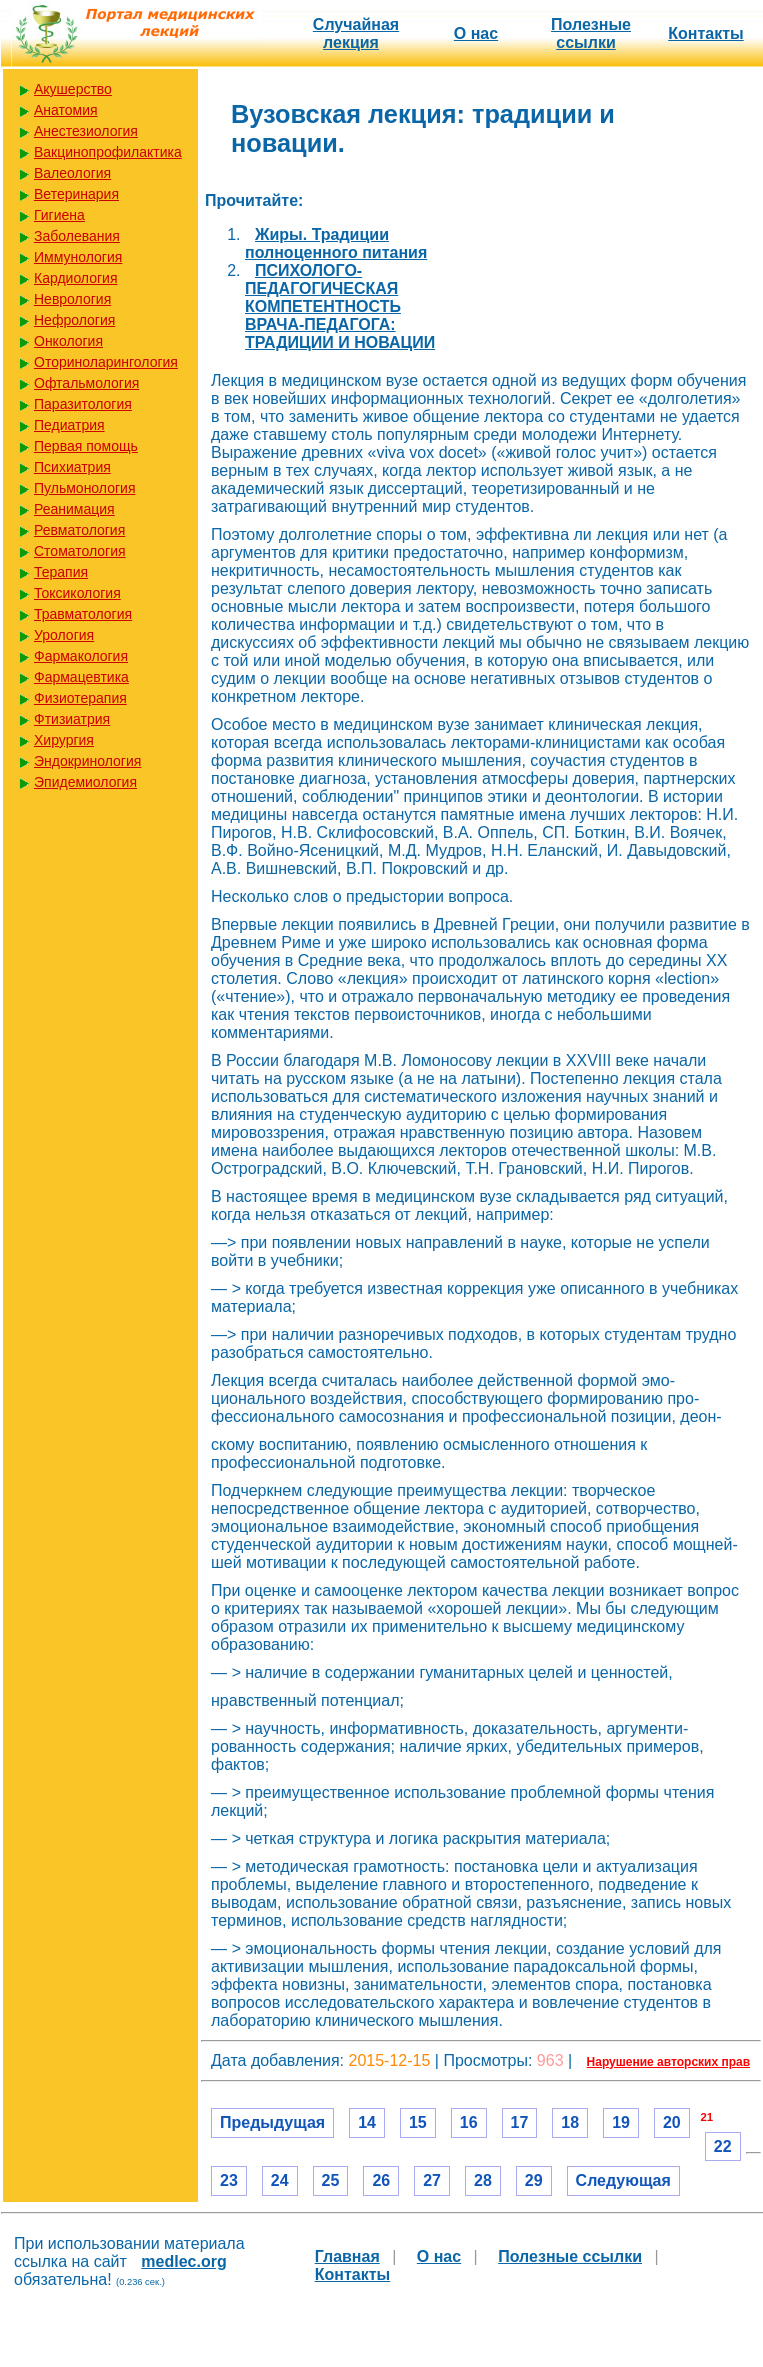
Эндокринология (87, 761)
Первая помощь (86, 446)
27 (432, 2180)
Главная (347, 2256)
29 (534, 2180)
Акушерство (73, 89)
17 (520, 2122)
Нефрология (74, 320)
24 (280, 2180)
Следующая (623, 2180)
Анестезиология (86, 131)
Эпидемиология (85, 782)
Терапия (61, 572)
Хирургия (64, 740)
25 (331, 2180)
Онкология (68, 341)
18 (570, 2122)
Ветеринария (76, 194)
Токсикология (77, 593)
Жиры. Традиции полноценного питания (336, 243)
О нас (476, 33)
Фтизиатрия (72, 719)
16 (469, 2122)
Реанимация (74, 509)
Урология (64, 635)
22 (723, 2146)
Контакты (705, 33)
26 (381, 2180)
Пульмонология (84, 488)
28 (483, 2180)
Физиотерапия (80, 698)
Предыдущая (272, 2122)
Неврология (72, 299)
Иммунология (78, 257)
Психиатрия (72, 467)
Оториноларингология (106, 362)
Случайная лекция (356, 33)
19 (621, 2122)
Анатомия (66, 110)
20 (672, 2122)
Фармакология (81, 656)
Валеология (72, 173)
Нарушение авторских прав (668, 2062)
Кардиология (76, 278)
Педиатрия (69, 425)
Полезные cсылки (591, 33)
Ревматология (79, 530)
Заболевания (77, 236)
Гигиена (59, 215)
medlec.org (183, 2261)
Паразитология (83, 404)
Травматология (83, 614)
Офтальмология (86, 383)
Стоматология (80, 551)
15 (418, 2122)
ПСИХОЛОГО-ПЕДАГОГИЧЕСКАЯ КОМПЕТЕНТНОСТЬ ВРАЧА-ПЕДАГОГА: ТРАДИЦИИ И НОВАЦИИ (340, 306)
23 (229, 2180)
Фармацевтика (81, 677)
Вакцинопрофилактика (108, 152)
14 (367, 2122)
